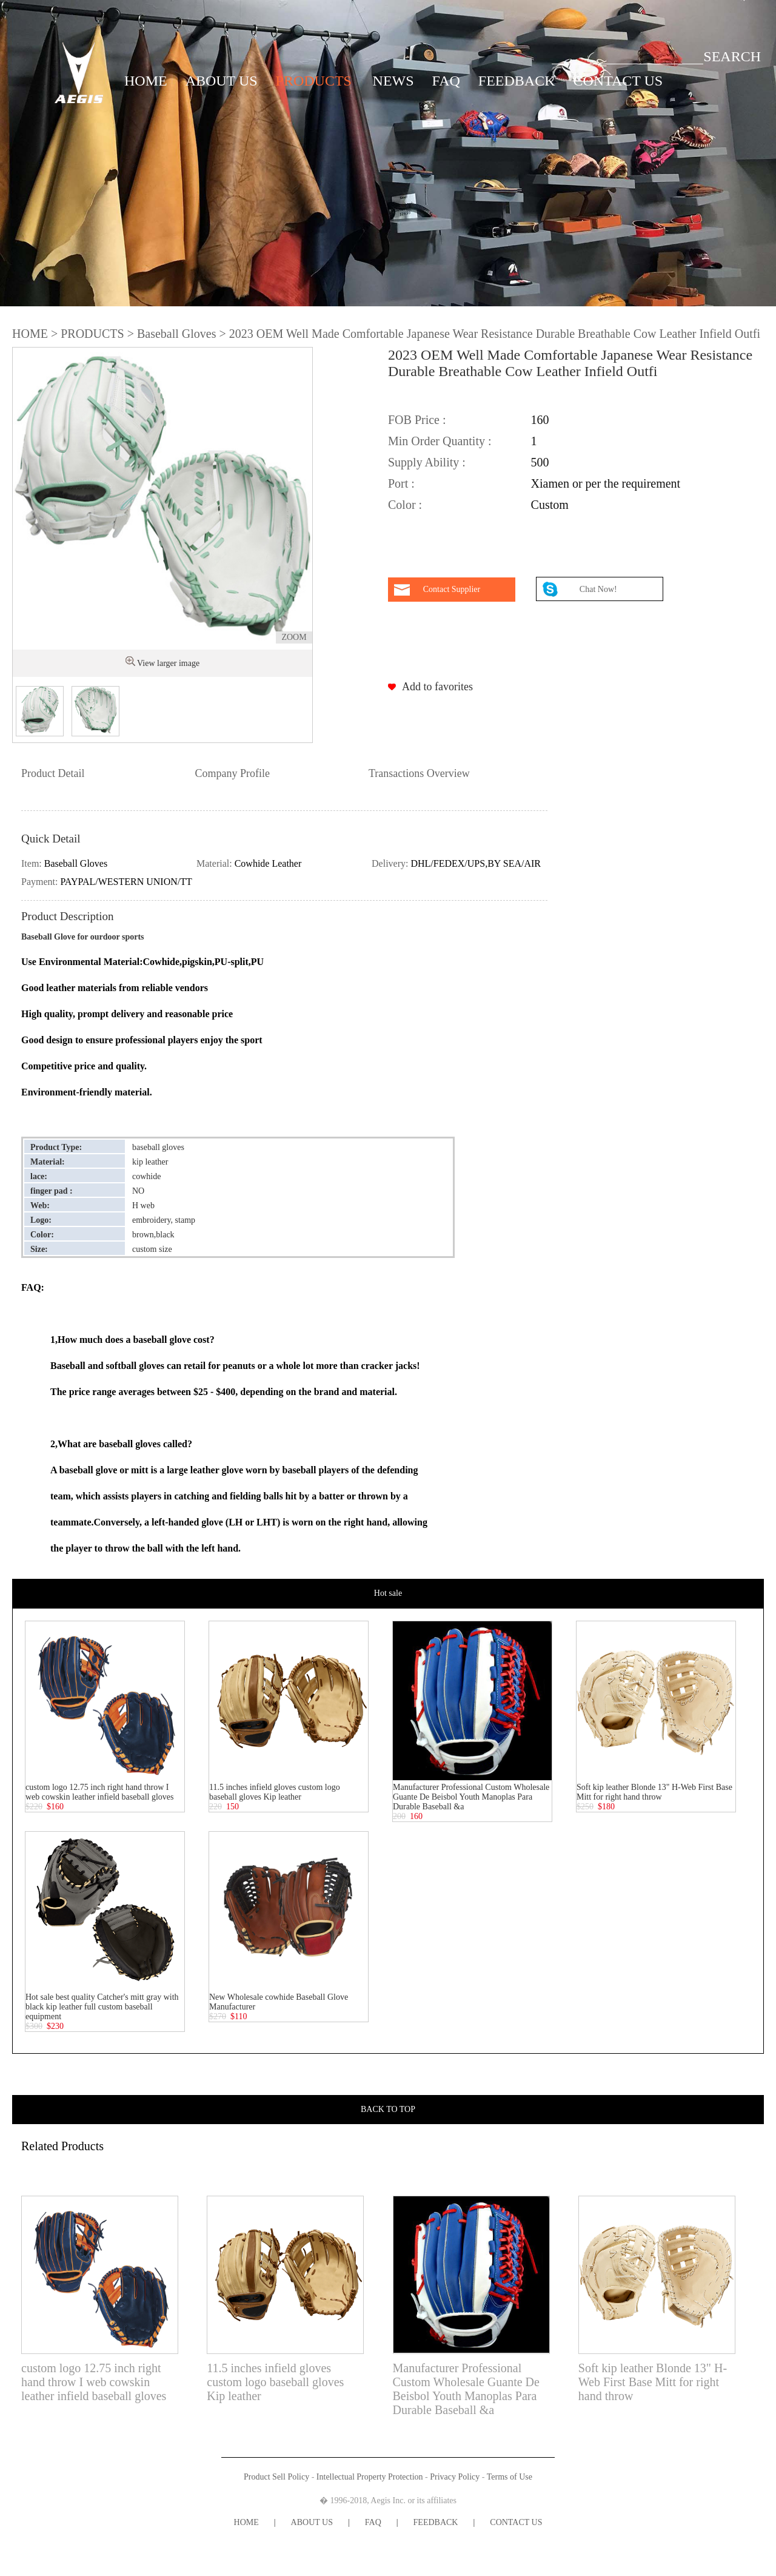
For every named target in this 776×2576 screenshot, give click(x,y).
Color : (405, 504)
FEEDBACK (516, 81)
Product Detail (52, 773)
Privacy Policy (455, 2476)
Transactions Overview (419, 773)
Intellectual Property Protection (369, 2476)
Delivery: (391, 863)
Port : (401, 483)
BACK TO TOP (388, 2109)
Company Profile (232, 773)
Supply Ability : (427, 462)
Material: (215, 863)
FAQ (446, 81)
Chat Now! (599, 589)
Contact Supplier (452, 589)
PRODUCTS (314, 81)
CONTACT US (618, 81)
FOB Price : (417, 419)
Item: (32, 863)
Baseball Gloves (176, 333)
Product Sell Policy (276, 2476)
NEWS (393, 81)
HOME (145, 81)
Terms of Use (509, 2476)
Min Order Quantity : (440, 441)
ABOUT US (222, 81)
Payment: (40, 881)
